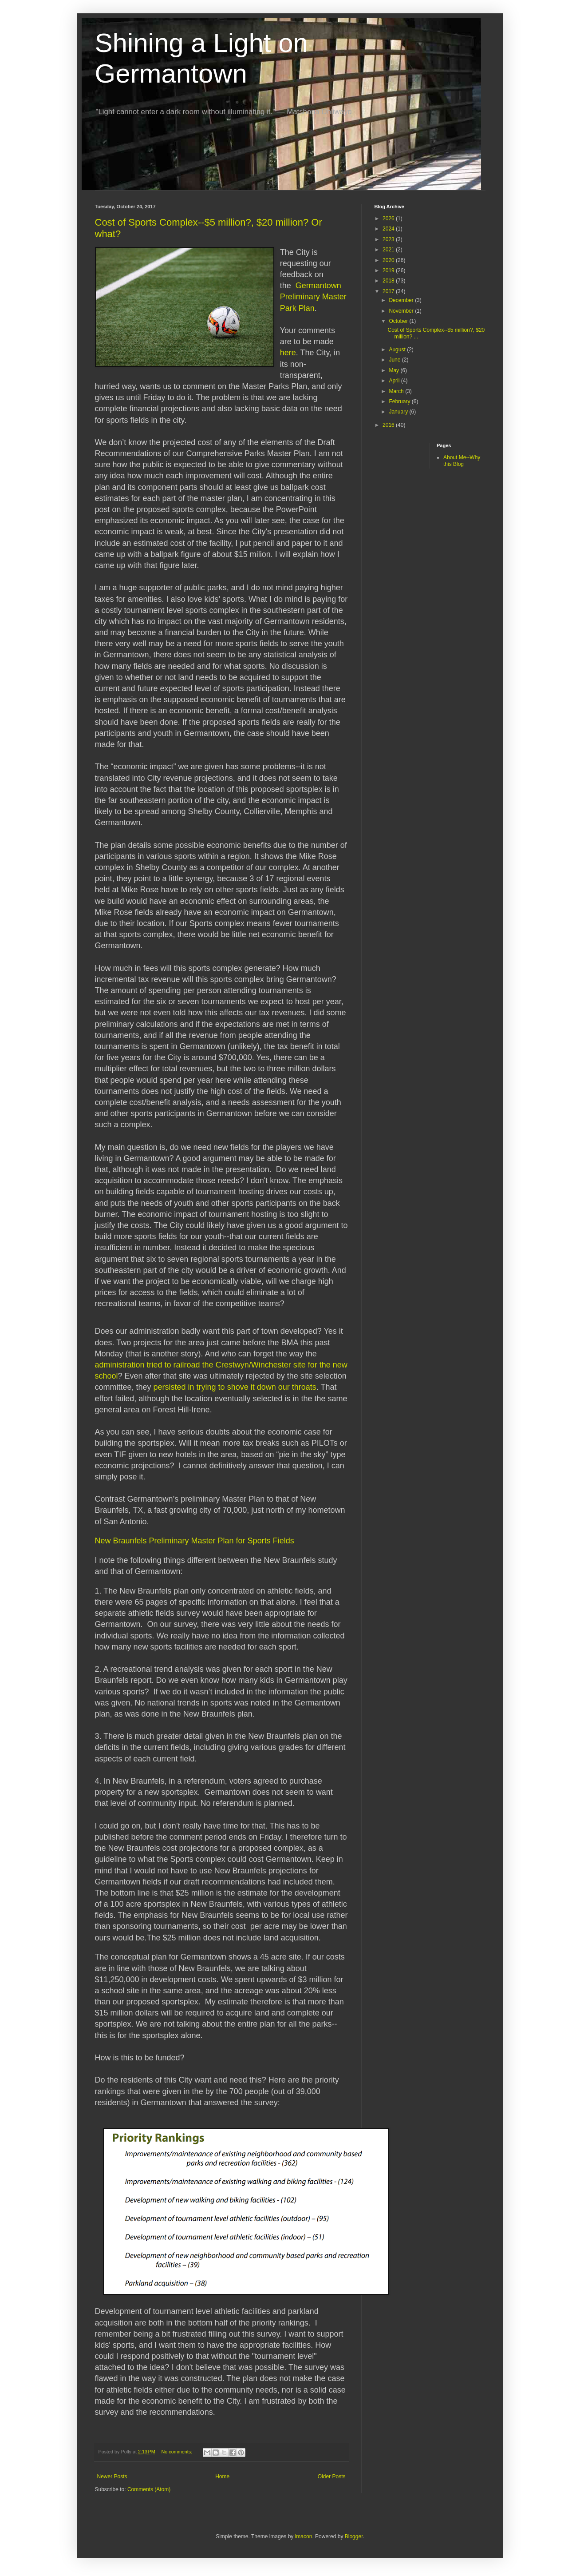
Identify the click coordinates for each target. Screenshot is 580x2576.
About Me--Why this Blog (461, 460)
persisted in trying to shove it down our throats (235, 1387)
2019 (389, 270)
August (398, 349)
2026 (389, 218)
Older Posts (332, 2476)
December (402, 300)
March (397, 391)
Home (222, 2476)
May (394, 370)
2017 (389, 291)
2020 (389, 260)
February (400, 401)
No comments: (177, 2451)
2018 (389, 281)
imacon (303, 2536)
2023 (389, 239)
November (402, 311)
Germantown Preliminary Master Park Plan (313, 296)
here (288, 352)
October (399, 321)
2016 (389, 425)
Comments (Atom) (148, 2489)
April (395, 381)
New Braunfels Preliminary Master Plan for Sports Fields (194, 1540)
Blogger (354, 2536)
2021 (389, 249)
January (399, 412)
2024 (389, 229)
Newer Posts (112, 2476)
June (395, 360)
